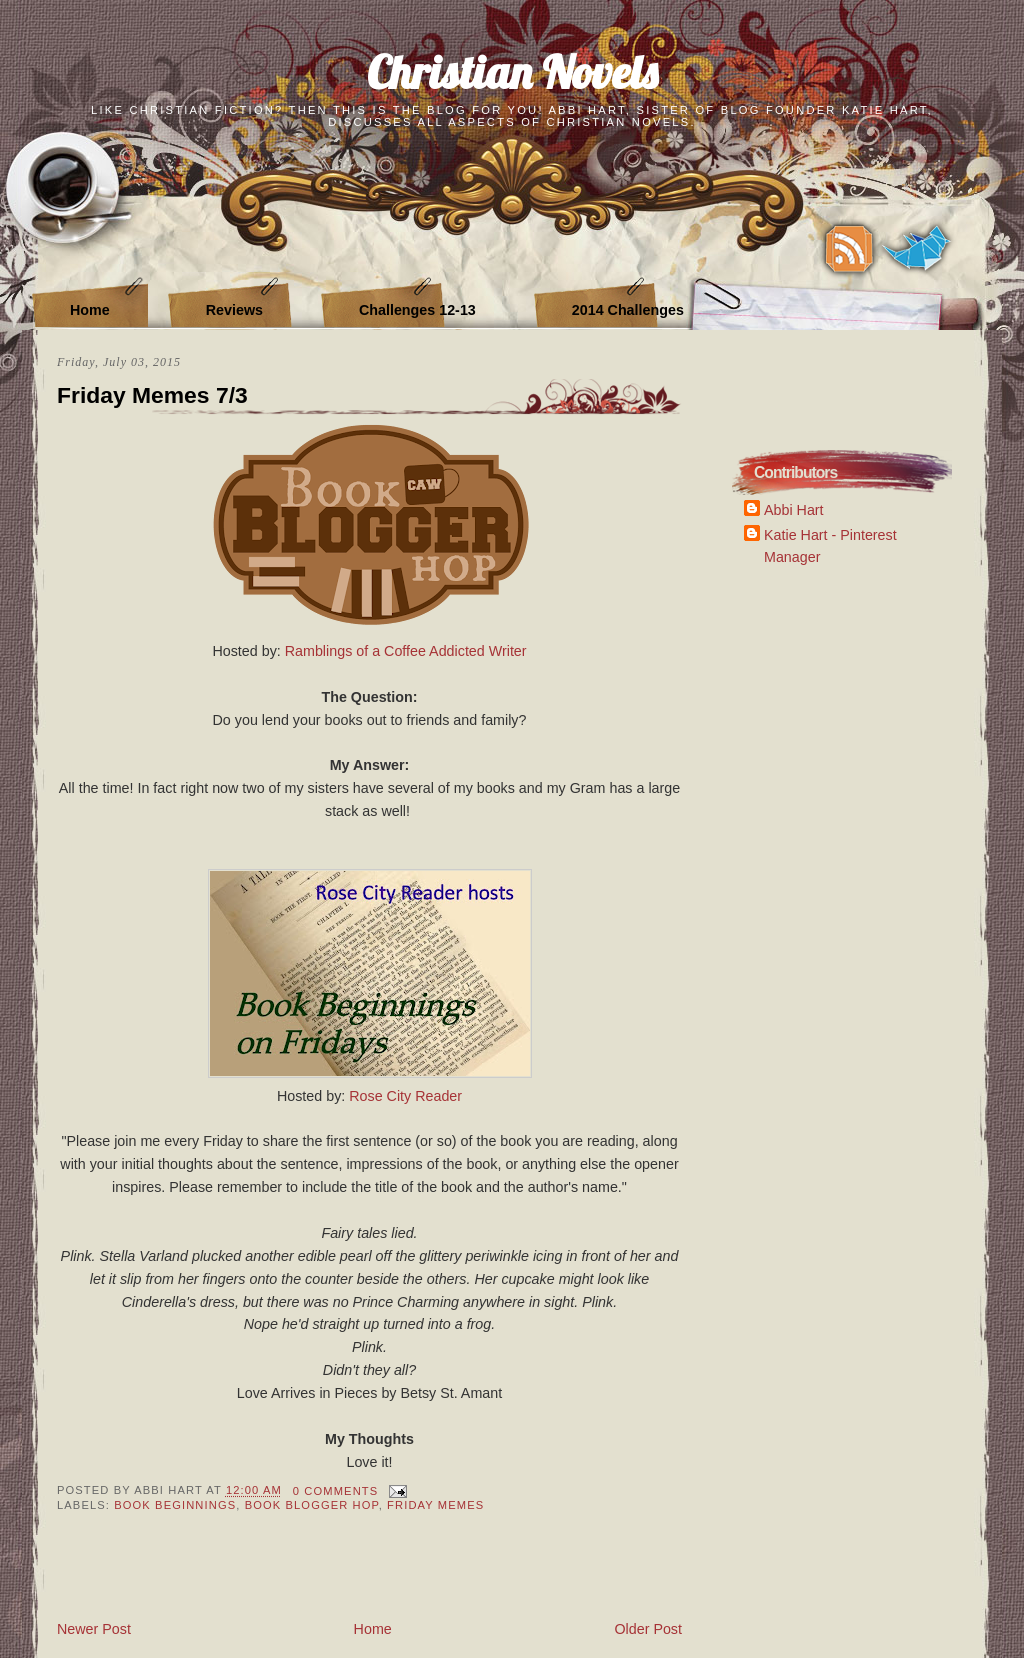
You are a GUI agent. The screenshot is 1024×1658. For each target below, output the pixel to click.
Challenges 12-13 (417, 310)
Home (90, 310)
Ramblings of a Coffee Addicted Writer (406, 651)
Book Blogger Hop (312, 1505)
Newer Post (94, 1629)
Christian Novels (512, 71)
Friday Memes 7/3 (152, 395)
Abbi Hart (794, 510)
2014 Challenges (628, 310)
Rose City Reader (405, 1096)
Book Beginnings (175, 1505)
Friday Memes (435, 1505)
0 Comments (335, 1491)
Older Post (648, 1629)
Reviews (234, 310)
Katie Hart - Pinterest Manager (830, 545)
